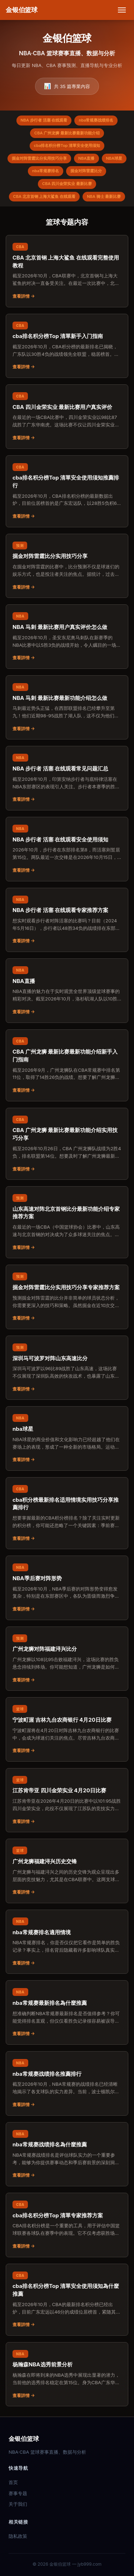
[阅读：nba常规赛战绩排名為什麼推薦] (67, 2154)
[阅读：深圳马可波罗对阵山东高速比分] (67, 1368)
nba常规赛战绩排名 (96, 120)
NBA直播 (86, 158)
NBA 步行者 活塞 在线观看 (44, 120)
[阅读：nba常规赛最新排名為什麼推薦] (67, 2012)
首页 (13, 2482)
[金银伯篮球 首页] (22, 10)
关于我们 (18, 2504)
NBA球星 (114, 158)
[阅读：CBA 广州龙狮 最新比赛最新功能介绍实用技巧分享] (67, 1143)
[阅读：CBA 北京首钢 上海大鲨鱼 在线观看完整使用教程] (67, 271)
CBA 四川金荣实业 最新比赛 (67, 183)
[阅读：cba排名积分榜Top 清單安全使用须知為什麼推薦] (67, 2299)
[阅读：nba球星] (67, 1438)
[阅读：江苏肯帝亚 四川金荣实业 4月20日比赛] (67, 1800)
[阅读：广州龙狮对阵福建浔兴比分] (67, 1659)
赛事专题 (18, 2493)
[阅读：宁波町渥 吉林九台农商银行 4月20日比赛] (67, 1729)
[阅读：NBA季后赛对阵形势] (67, 1588)
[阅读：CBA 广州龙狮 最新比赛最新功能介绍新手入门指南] (67, 1065)
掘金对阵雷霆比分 (86, 170)
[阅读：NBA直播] (67, 991)
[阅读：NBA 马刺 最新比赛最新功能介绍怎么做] (67, 707)
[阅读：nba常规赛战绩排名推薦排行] (67, 2083)
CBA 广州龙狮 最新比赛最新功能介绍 (67, 132)
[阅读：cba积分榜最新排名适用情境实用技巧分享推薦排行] (67, 1513)
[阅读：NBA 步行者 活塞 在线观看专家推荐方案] (67, 920)
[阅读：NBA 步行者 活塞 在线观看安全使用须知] (67, 849)
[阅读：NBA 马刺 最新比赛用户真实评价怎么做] (67, 637)
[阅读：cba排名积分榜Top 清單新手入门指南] (67, 346)
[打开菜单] (121, 10)
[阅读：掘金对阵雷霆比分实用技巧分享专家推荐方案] (67, 1297)
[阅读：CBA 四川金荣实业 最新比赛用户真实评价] (67, 417)
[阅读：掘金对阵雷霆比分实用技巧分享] (67, 566)
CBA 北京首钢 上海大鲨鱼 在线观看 (44, 196)
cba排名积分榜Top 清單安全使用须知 (67, 145)
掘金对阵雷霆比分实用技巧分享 (39, 158)
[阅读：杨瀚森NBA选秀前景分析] (67, 2374)
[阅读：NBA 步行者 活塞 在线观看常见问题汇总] (67, 778)
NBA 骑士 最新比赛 (104, 196)
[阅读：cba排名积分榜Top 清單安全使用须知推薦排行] (67, 491)
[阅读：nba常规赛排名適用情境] (67, 1942)
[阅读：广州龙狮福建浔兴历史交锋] (67, 1871)
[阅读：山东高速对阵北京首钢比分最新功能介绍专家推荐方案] (67, 1222)
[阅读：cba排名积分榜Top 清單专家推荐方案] (67, 2225)
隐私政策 (18, 2536)
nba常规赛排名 (45, 170)
